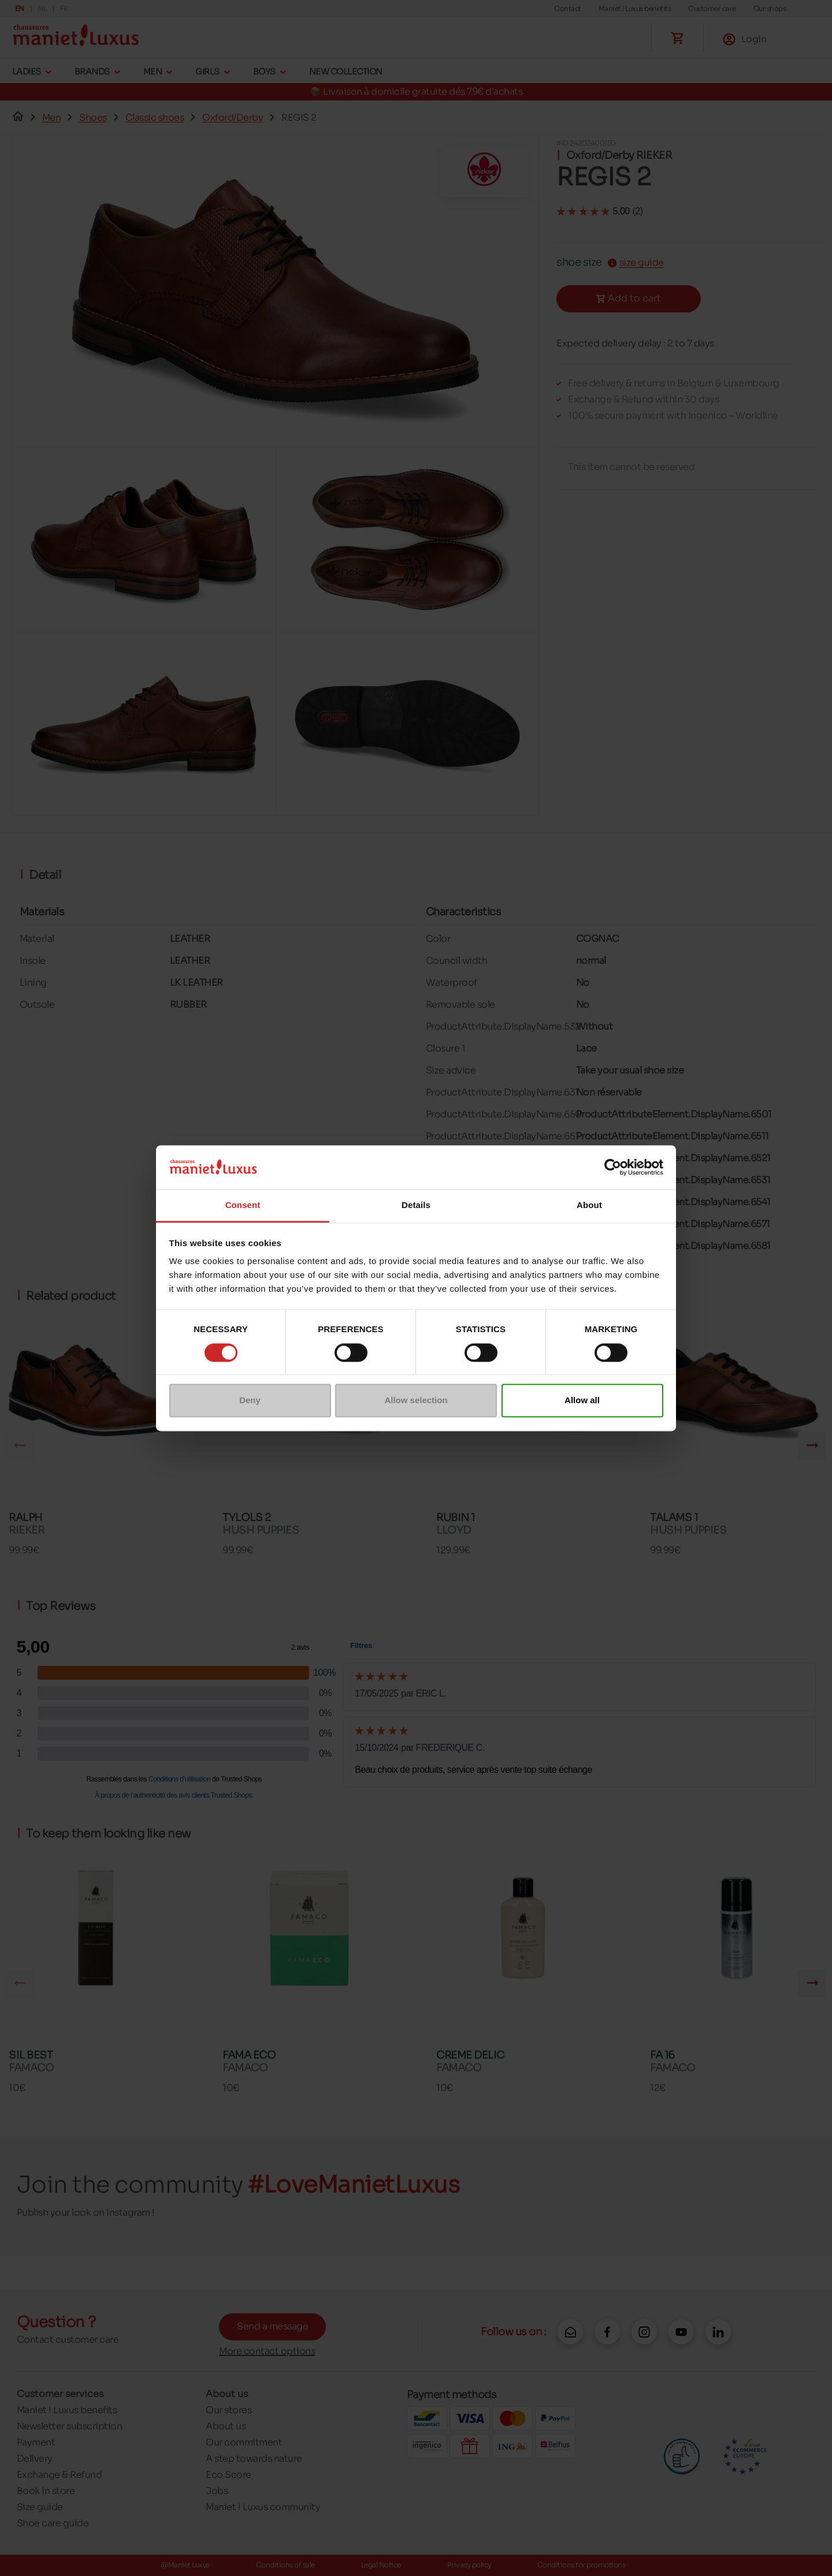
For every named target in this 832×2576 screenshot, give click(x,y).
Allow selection (415, 1401)
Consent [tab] (243, 1205)
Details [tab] (416, 1205)
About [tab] (589, 1205)
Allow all (582, 1401)
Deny (250, 1401)
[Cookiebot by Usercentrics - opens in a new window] (612, 1167)
